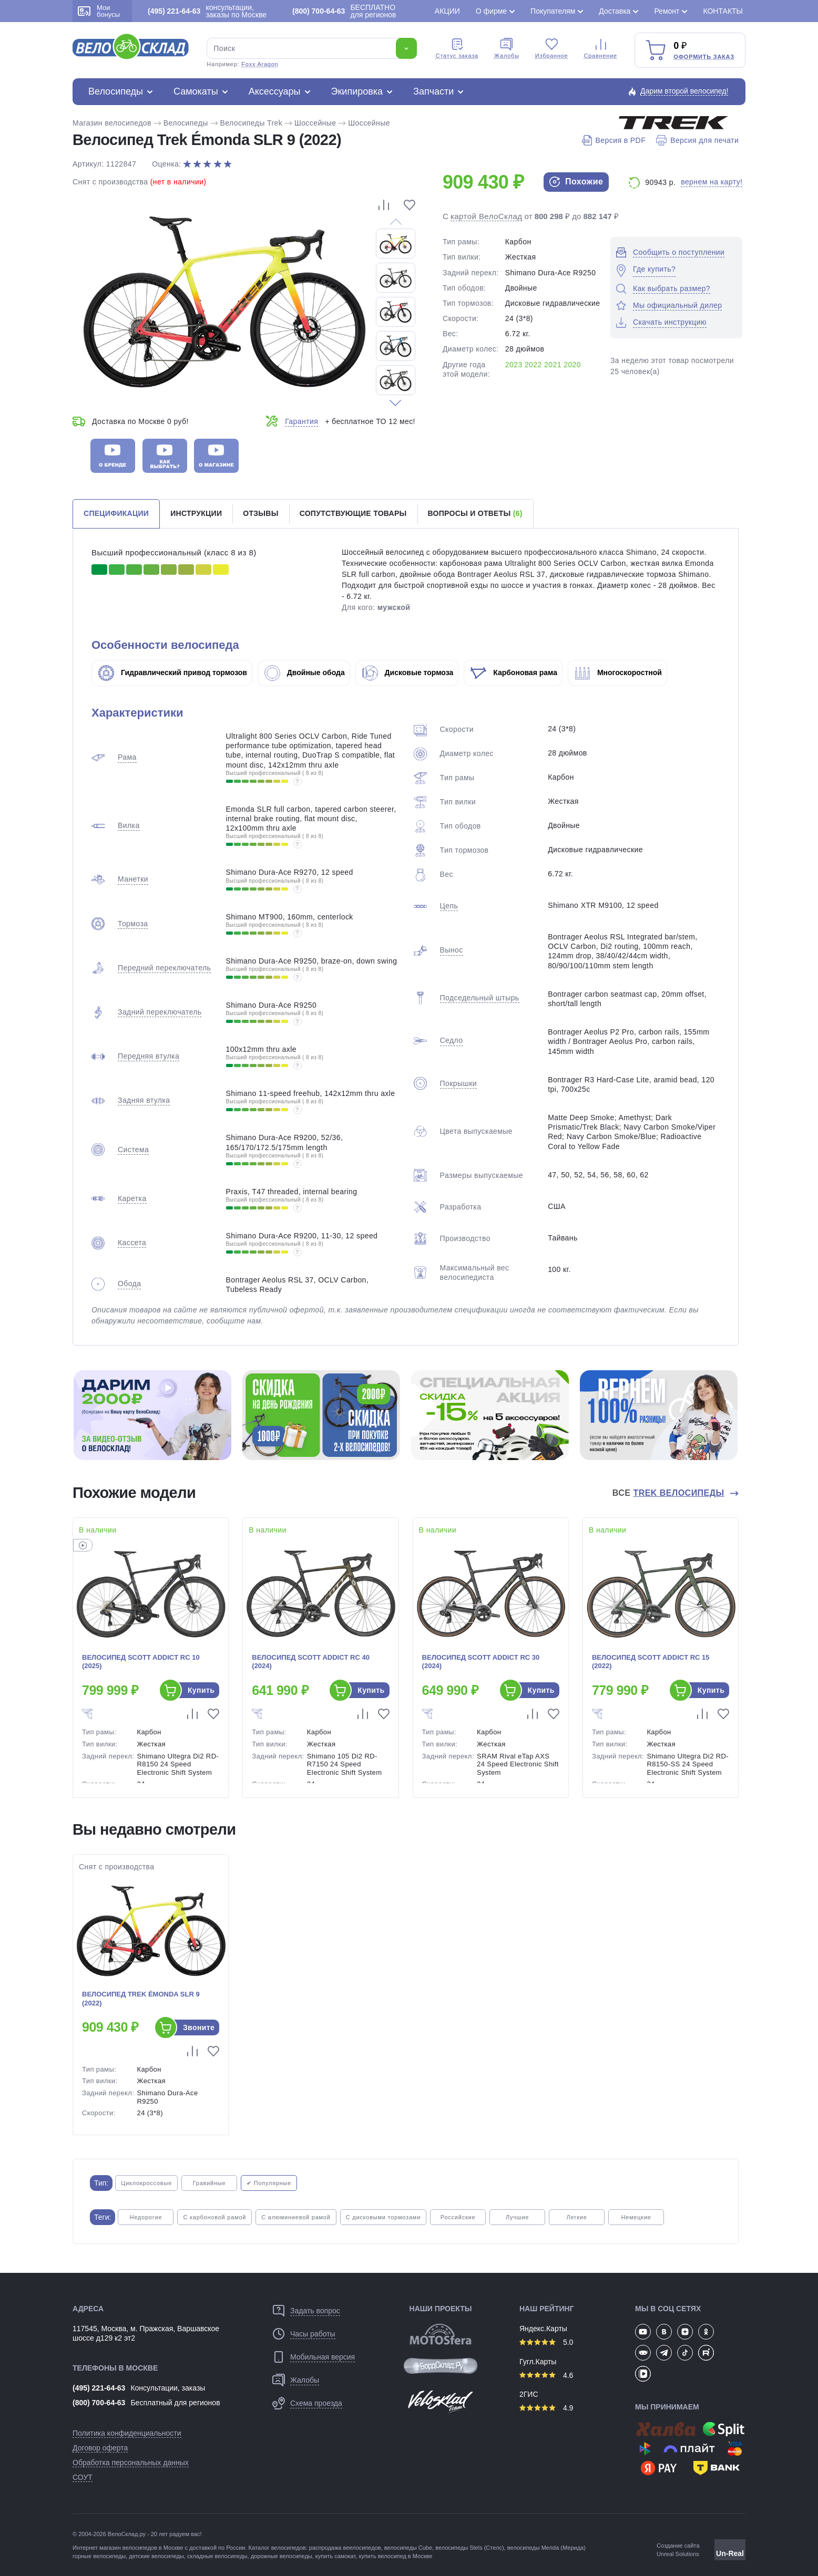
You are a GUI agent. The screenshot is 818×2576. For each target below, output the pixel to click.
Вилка (129, 825)
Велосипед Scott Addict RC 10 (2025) (141, 1661)
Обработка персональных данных (131, 2462)
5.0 (546, 2342)
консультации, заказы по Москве (207, 11)
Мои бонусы (99, 11)
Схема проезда (316, 2403)
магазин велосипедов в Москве (141, 2547)
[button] (396, 403)
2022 (533, 364)
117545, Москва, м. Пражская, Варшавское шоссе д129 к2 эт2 (146, 2333)
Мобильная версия (322, 2357)
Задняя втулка (144, 1100)
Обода (129, 1283)
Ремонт (666, 11)
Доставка (614, 11)
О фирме (491, 11)
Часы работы (312, 2334)
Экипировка (357, 91)
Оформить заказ (703, 57)
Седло (451, 1040)
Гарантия (301, 421)
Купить (201, 1690)
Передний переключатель (164, 968)
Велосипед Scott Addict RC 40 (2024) (311, 1661)
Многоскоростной (618, 672)
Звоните (198, 2027)
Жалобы (506, 48)
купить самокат (335, 2556)
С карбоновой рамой (214, 2217)
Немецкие (636, 2217)
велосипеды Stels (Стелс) (469, 2547)
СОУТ (83, 2477)
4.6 (546, 2375)
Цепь (449, 906)
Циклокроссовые (146, 2183)
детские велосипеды (156, 2556)
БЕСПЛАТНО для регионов (344, 11)
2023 (514, 364)
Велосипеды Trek (251, 123)
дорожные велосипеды (281, 2556)
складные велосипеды (217, 2556)
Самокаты (195, 91)
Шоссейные (315, 123)
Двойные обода (304, 672)
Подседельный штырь (479, 998)
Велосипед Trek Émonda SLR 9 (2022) (141, 1998)
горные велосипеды (99, 2556)
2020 (572, 364)
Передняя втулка (148, 1056)
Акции (447, 11)
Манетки (133, 879)
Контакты (723, 11)
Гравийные (209, 2183)
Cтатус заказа (457, 48)
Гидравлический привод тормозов (172, 672)
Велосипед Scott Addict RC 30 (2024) (481, 1661)
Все (669, 1493)
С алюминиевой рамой (295, 2217)
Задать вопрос (315, 2310)
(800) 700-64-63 (99, 2402)
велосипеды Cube (408, 2547)
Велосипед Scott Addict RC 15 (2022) (651, 1661)
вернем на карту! (711, 182)
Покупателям (552, 11)
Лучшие (517, 2217)
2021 (552, 364)
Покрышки (458, 1083)
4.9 (546, 2408)
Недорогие (145, 2217)
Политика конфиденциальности (127, 2433)
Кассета (132, 1242)
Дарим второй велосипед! (684, 91)
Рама (127, 757)
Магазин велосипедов (112, 123)
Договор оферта (100, 2448)
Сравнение (600, 48)
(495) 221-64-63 (99, 2388)
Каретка (132, 1198)
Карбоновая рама (514, 672)
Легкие (577, 2217)
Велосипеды (115, 91)
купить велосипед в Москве (395, 2556)
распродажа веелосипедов (345, 2547)
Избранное (551, 48)
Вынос (451, 950)
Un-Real (730, 2553)
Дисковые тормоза (408, 672)
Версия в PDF (614, 140)
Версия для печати (697, 140)
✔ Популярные (269, 2183)
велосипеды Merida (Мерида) (546, 2547)
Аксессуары (275, 91)
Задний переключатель (159, 1012)
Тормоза (133, 923)
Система (133, 1149)
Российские (458, 2217)
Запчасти (433, 91)
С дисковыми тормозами (383, 2217)
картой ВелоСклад (487, 216)
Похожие (576, 182)
